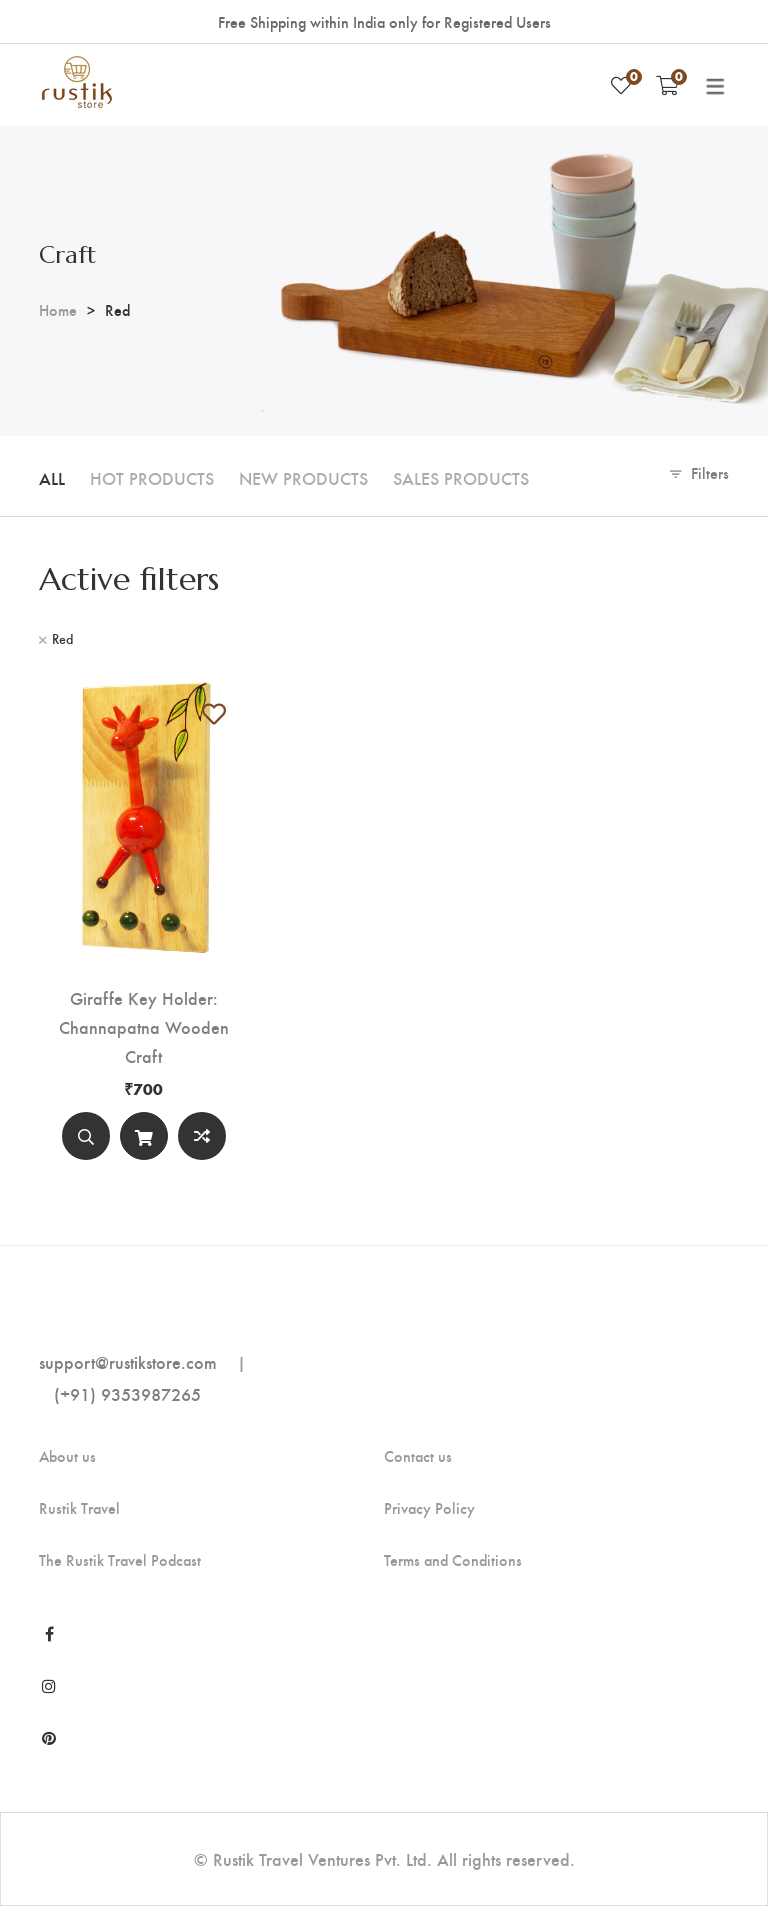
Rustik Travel (79, 1508)
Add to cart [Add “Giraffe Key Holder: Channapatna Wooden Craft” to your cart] (144, 1140)
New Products (303, 477)
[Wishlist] (621, 85)
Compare (202, 1136)
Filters (710, 472)
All (52, 477)
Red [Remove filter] (62, 639)
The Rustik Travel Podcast (120, 1560)
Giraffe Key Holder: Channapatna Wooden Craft (144, 1026)
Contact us (418, 1456)
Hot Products (152, 477)
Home (58, 309)
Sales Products (461, 477)
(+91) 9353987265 (127, 1393)
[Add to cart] (144, 1136)
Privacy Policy (429, 1508)
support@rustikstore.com (128, 1361)
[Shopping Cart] (667, 85)
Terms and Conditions (453, 1560)
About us (67, 1456)
